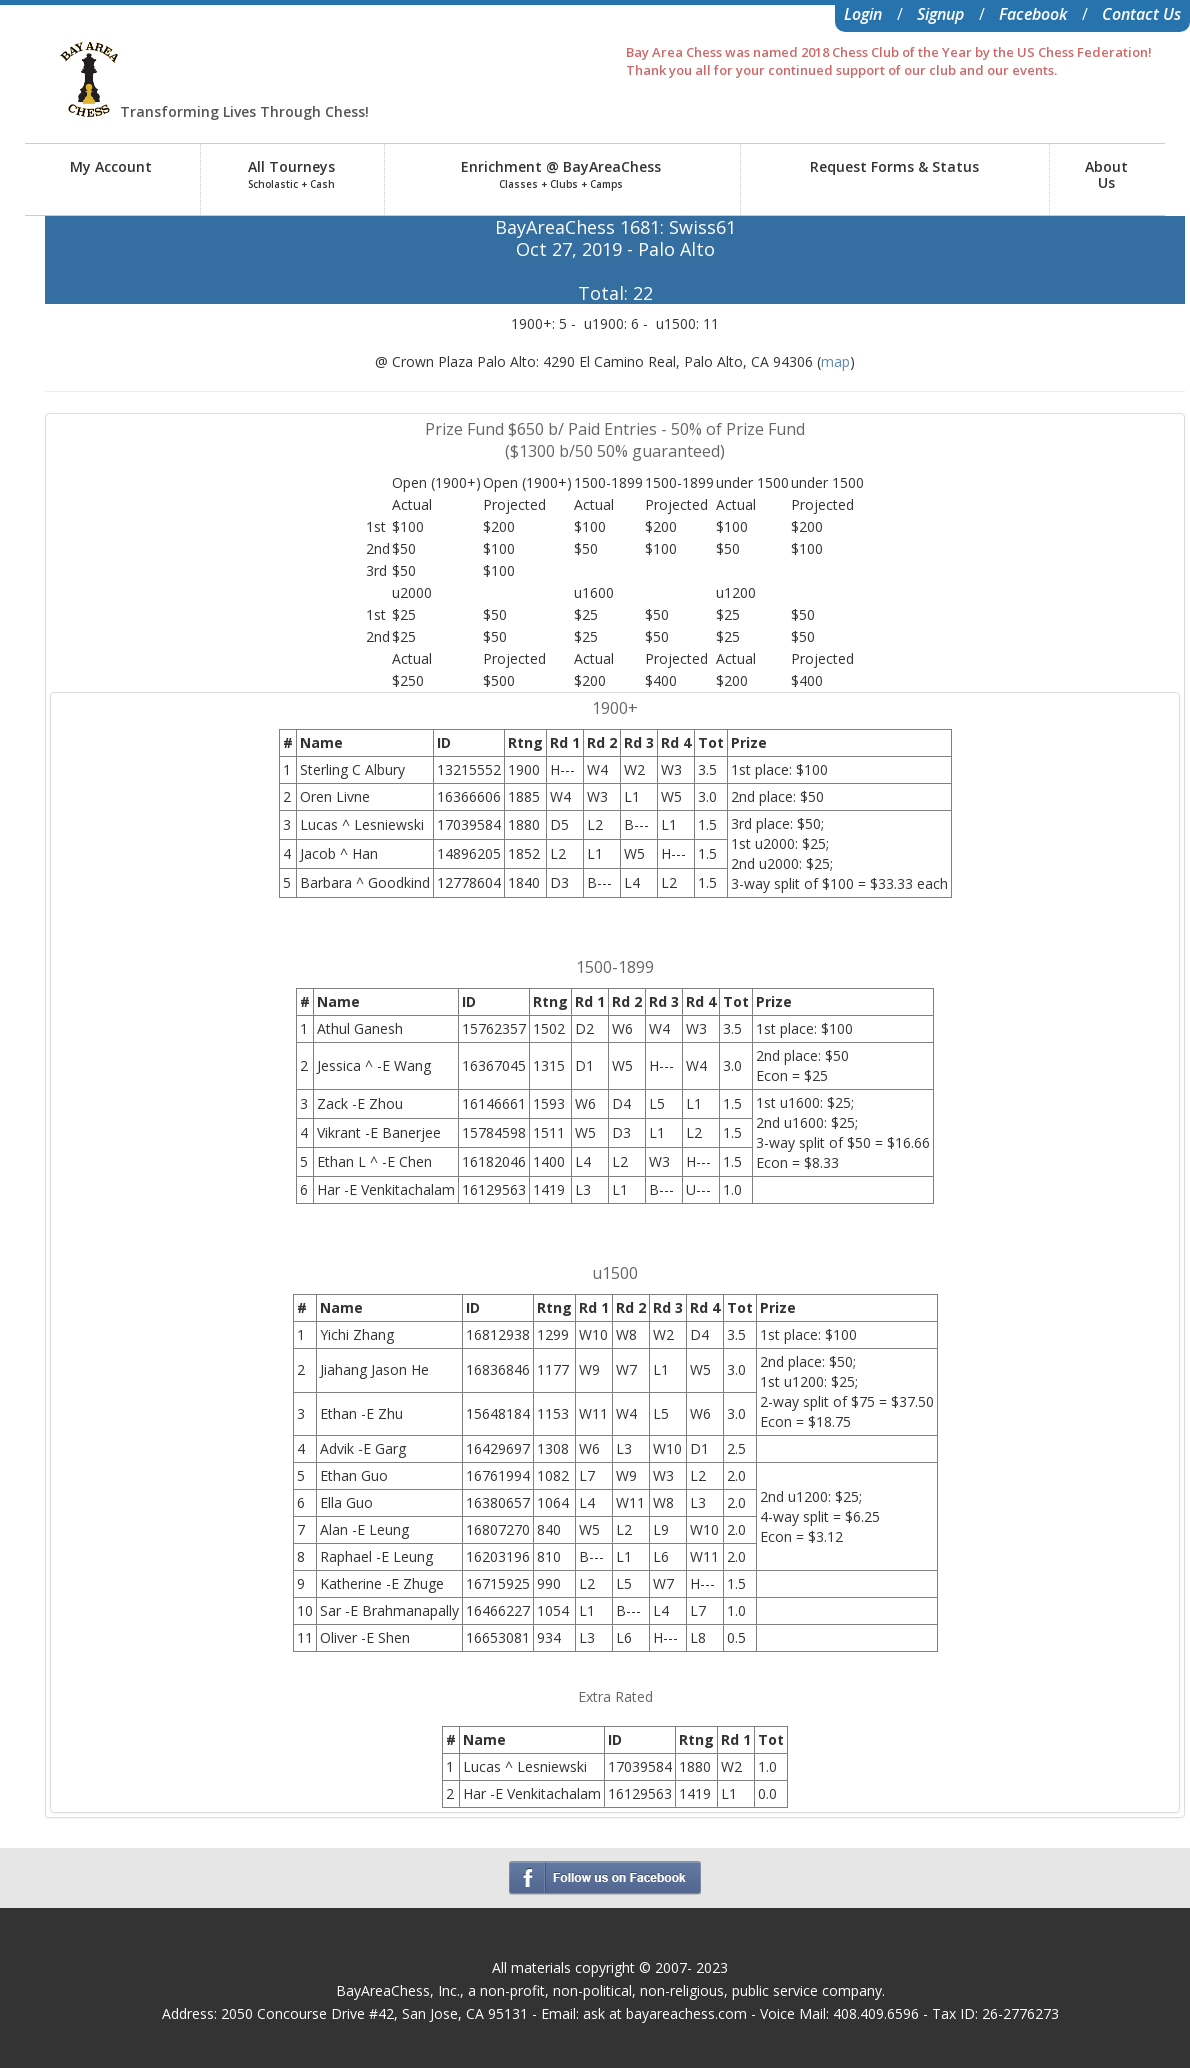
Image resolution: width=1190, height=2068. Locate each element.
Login (863, 14)
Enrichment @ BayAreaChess (561, 174)
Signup (940, 14)
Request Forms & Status (894, 166)
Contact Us (1141, 14)
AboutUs (1106, 174)
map (835, 361)
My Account (111, 166)
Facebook (1033, 14)
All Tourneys (291, 174)
